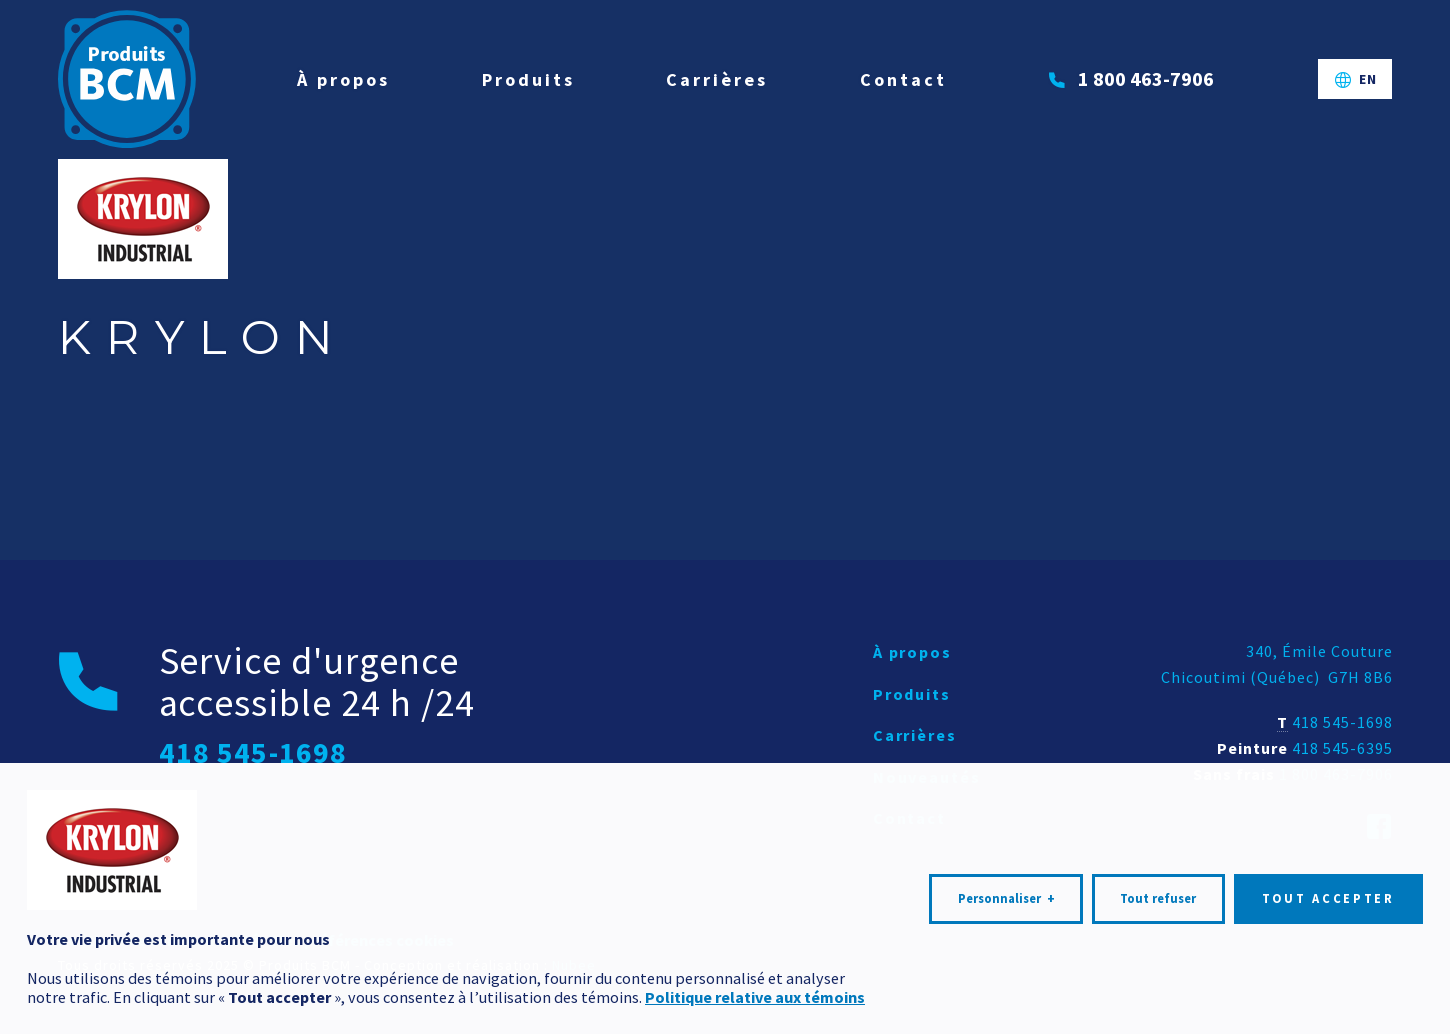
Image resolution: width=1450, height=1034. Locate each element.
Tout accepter (1328, 889)
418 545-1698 (1342, 722)
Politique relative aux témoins (755, 988)
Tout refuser (1158, 889)
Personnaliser (1006, 890)
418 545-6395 (1342, 748)
